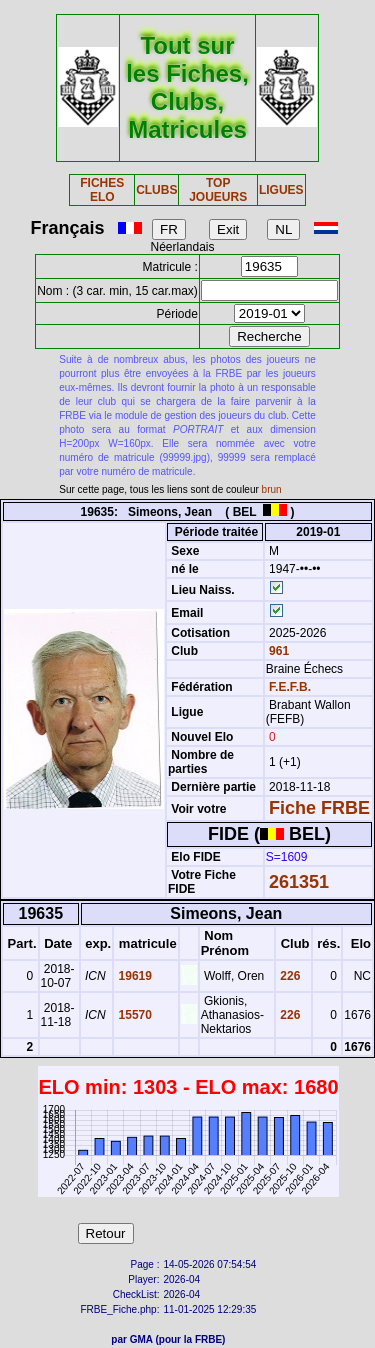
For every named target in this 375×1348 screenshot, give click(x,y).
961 (277, 651)
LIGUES (281, 190)
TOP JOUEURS (218, 190)
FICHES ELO (102, 190)
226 (288, 976)
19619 (133, 976)
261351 (299, 882)
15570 (133, 1015)
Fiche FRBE (319, 808)
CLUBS (156, 190)
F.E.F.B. (290, 687)
